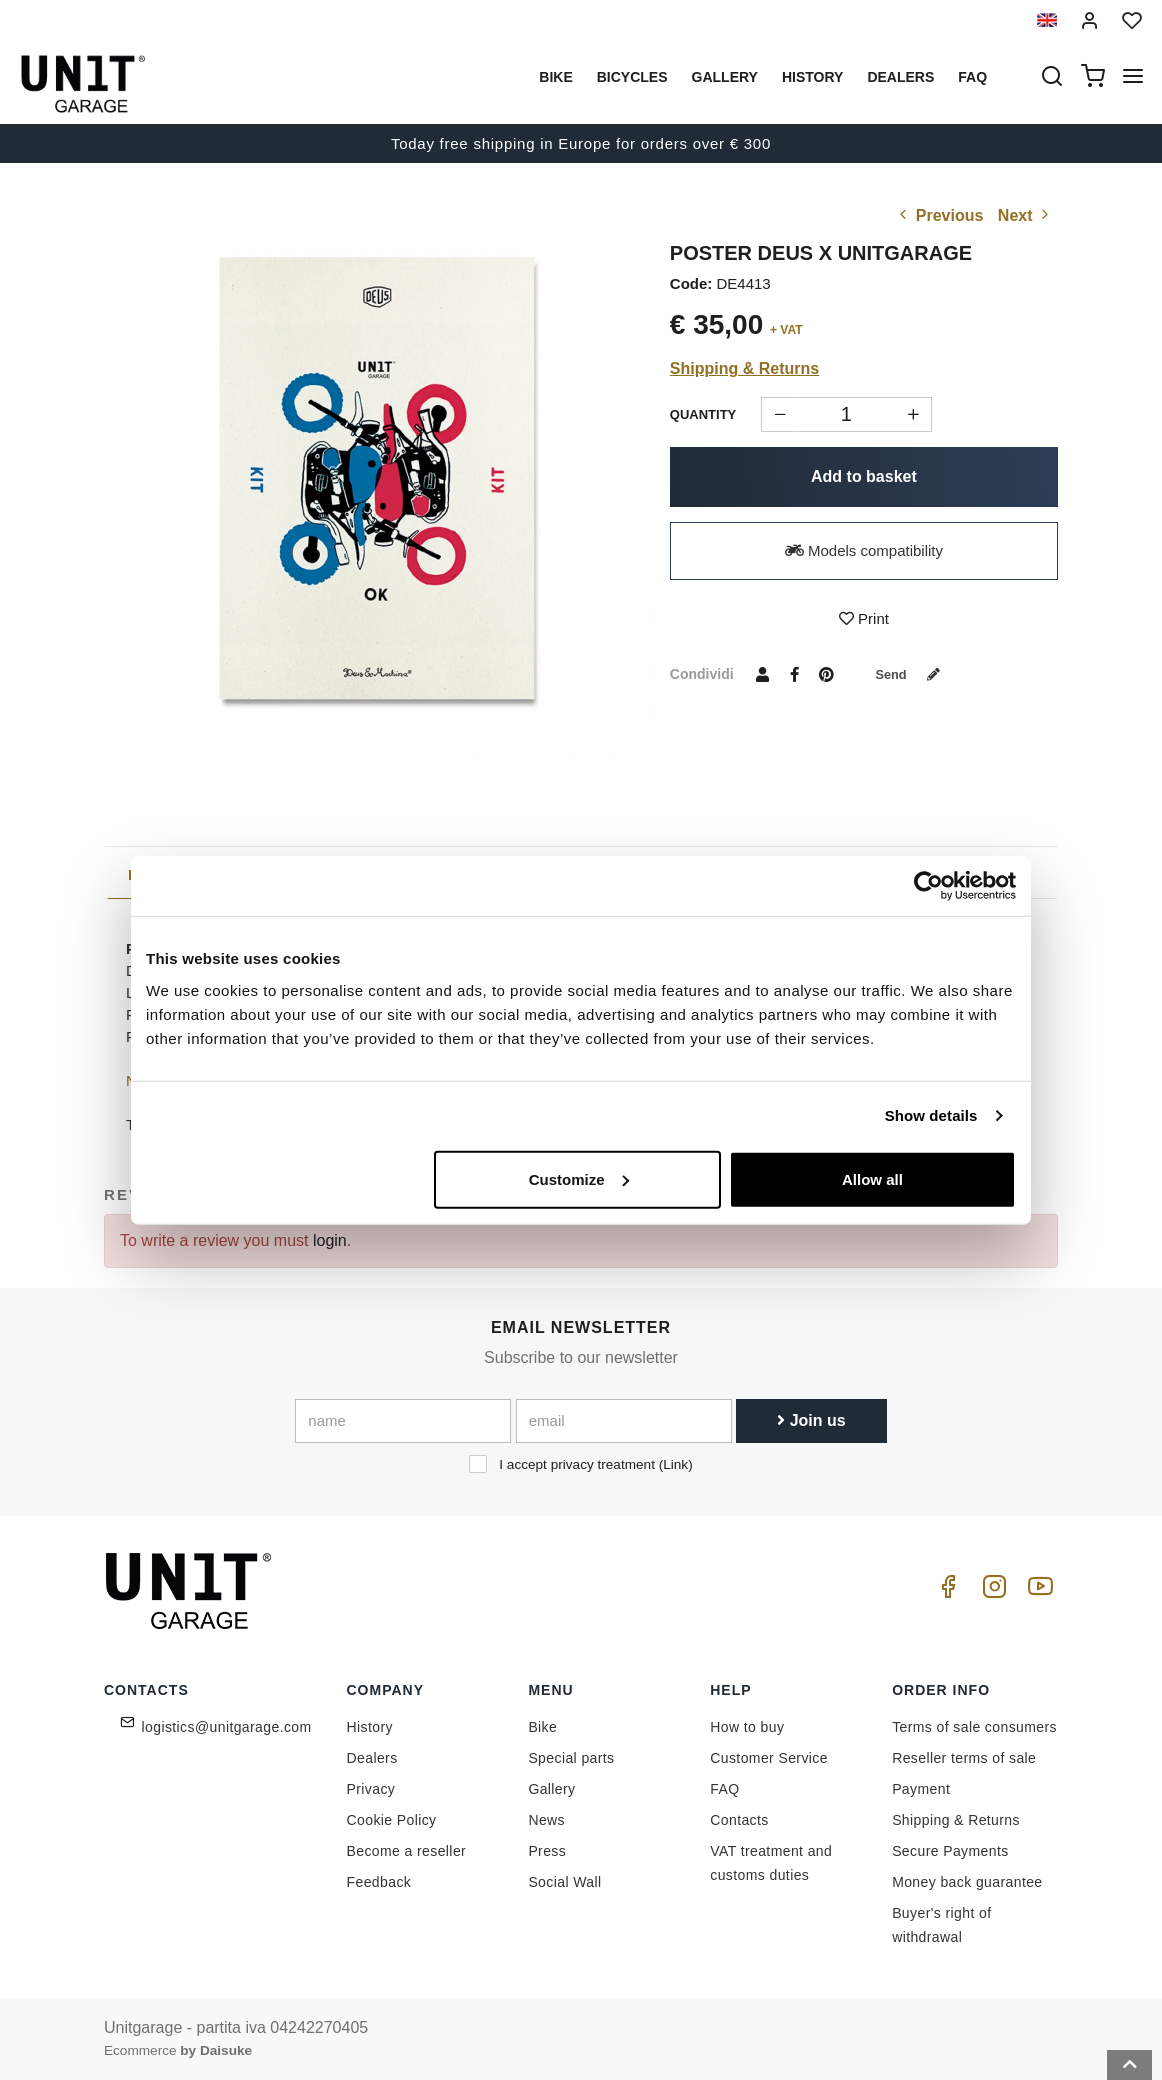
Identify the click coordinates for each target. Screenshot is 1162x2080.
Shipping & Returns (744, 368)
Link (675, 1464)
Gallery (725, 77)
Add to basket (864, 476)
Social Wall (564, 1882)
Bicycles (632, 77)
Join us (811, 1420)
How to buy (747, 1727)
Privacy (371, 1789)
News (546, 1820)
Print (864, 618)
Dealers (900, 77)
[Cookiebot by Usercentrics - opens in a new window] (928, 886)
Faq (972, 77)
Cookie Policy (392, 1820)
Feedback (379, 1882)
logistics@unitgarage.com (227, 1727)
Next (1025, 215)
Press (547, 1851)
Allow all (872, 1178)
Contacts (739, 1820)
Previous (939, 215)
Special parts (571, 1758)
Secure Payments (950, 1851)
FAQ (724, 1789)
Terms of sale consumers (974, 1727)
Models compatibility (864, 550)
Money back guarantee (967, 1882)
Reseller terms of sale (964, 1758)
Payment (921, 1789)
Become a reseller (407, 1851)
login (330, 1240)
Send (914, 674)
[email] (624, 1421)
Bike (555, 77)
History (812, 77)
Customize (579, 1178)
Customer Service (769, 1758)
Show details (931, 1115)
